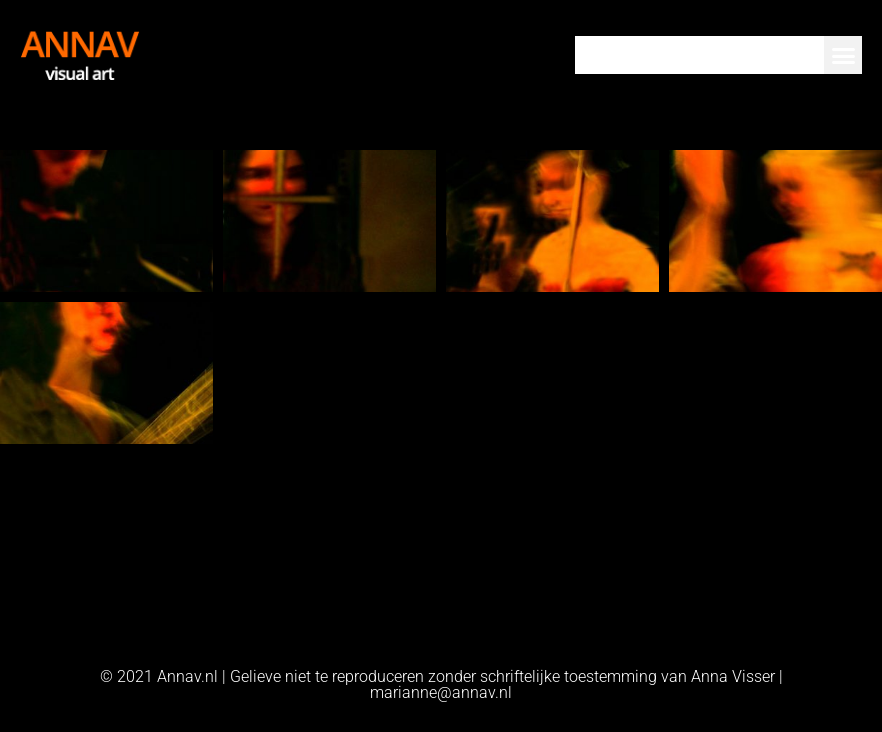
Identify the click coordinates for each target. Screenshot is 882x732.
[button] (843, 55)
